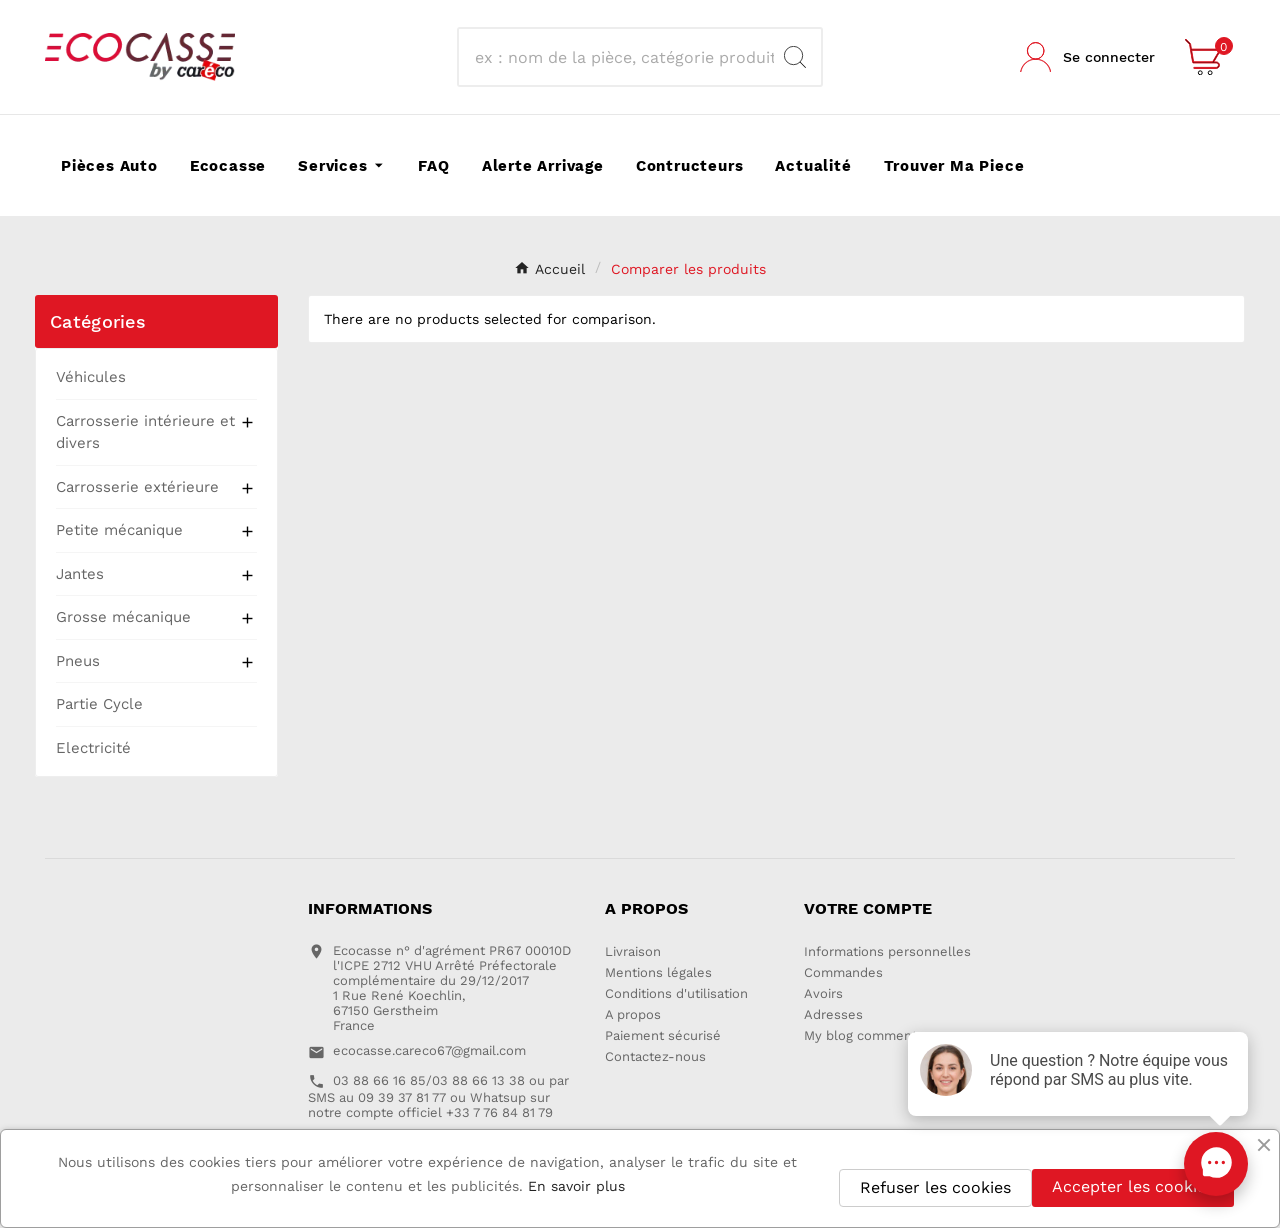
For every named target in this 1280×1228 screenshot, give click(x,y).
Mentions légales (658, 972)
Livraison (633, 951)
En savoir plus (576, 1186)
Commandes (843, 972)
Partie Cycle (99, 704)
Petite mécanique (119, 530)
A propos (633, 1014)
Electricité (93, 748)
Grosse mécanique (123, 617)
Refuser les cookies (935, 1187)
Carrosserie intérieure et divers (145, 432)
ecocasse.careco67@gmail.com (429, 1050)
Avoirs (823, 993)
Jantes (80, 574)
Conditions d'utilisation (676, 993)
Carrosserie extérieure (137, 487)
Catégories (98, 321)
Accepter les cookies (1133, 1186)
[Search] (795, 57)
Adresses (833, 1014)
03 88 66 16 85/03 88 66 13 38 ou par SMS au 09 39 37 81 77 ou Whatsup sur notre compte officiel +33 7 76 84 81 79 (438, 1096)
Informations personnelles (887, 951)
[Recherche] (622, 57)
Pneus (78, 661)
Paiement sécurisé (663, 1035)
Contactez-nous (655, 1056)
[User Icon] (1087, 57)
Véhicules (91, 377)
